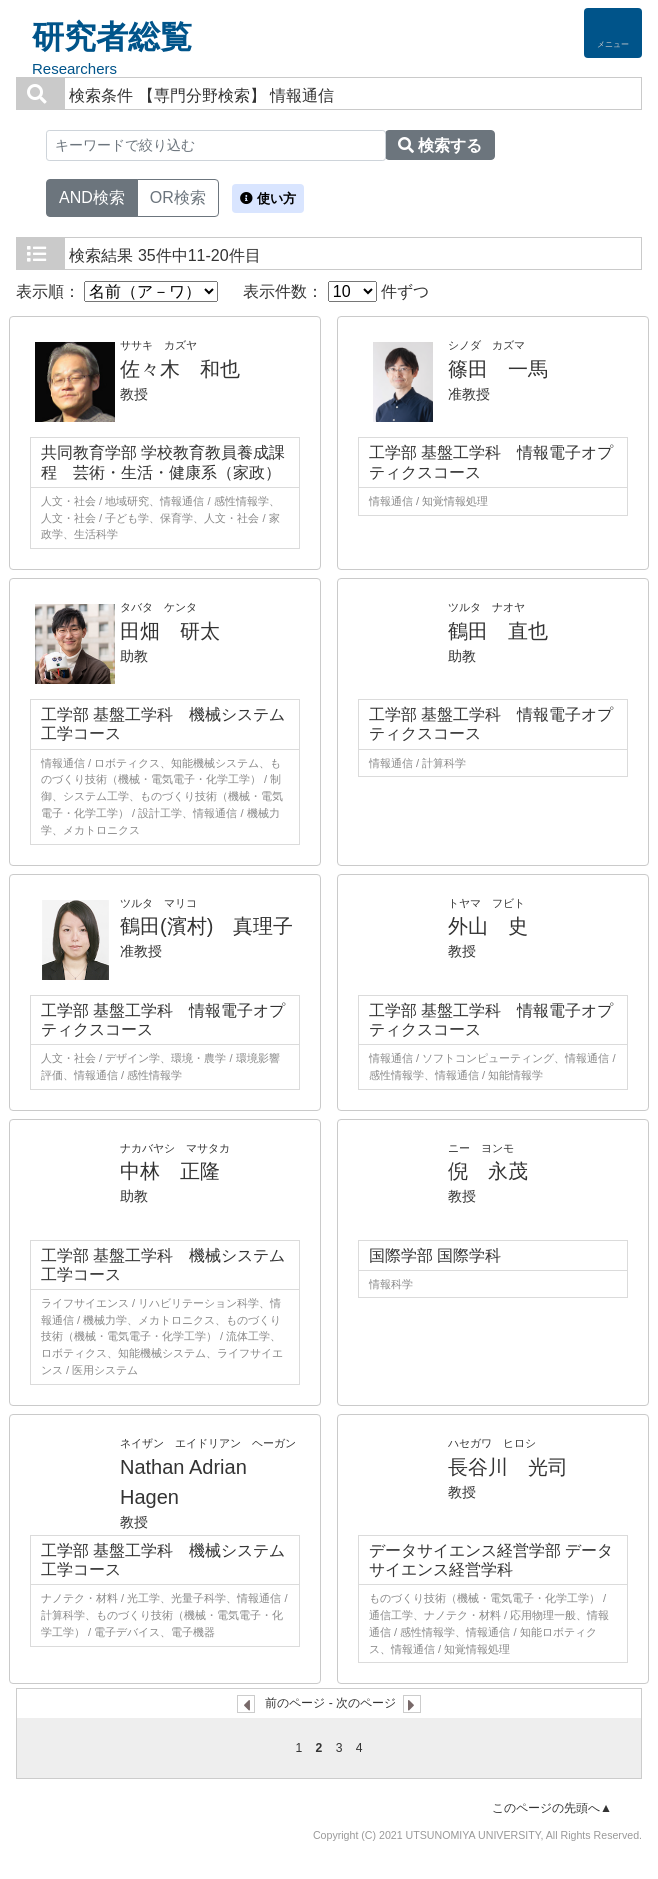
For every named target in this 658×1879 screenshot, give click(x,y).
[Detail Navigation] (613, 33)
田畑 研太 (170, 631)
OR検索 (178, 196)
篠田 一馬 (498, 369)
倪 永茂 (488, 1171)
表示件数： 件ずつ (336, 291)
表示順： (117, 291)
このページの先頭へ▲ (552, 1808)
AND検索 (92, 196)
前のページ (295, 1703)
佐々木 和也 (180, 369)
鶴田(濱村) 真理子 (206, 926)
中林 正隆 (170, 1171)
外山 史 (488, 926)
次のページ (366, 1703)
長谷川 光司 (508, 1467)
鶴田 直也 (498, 631)
